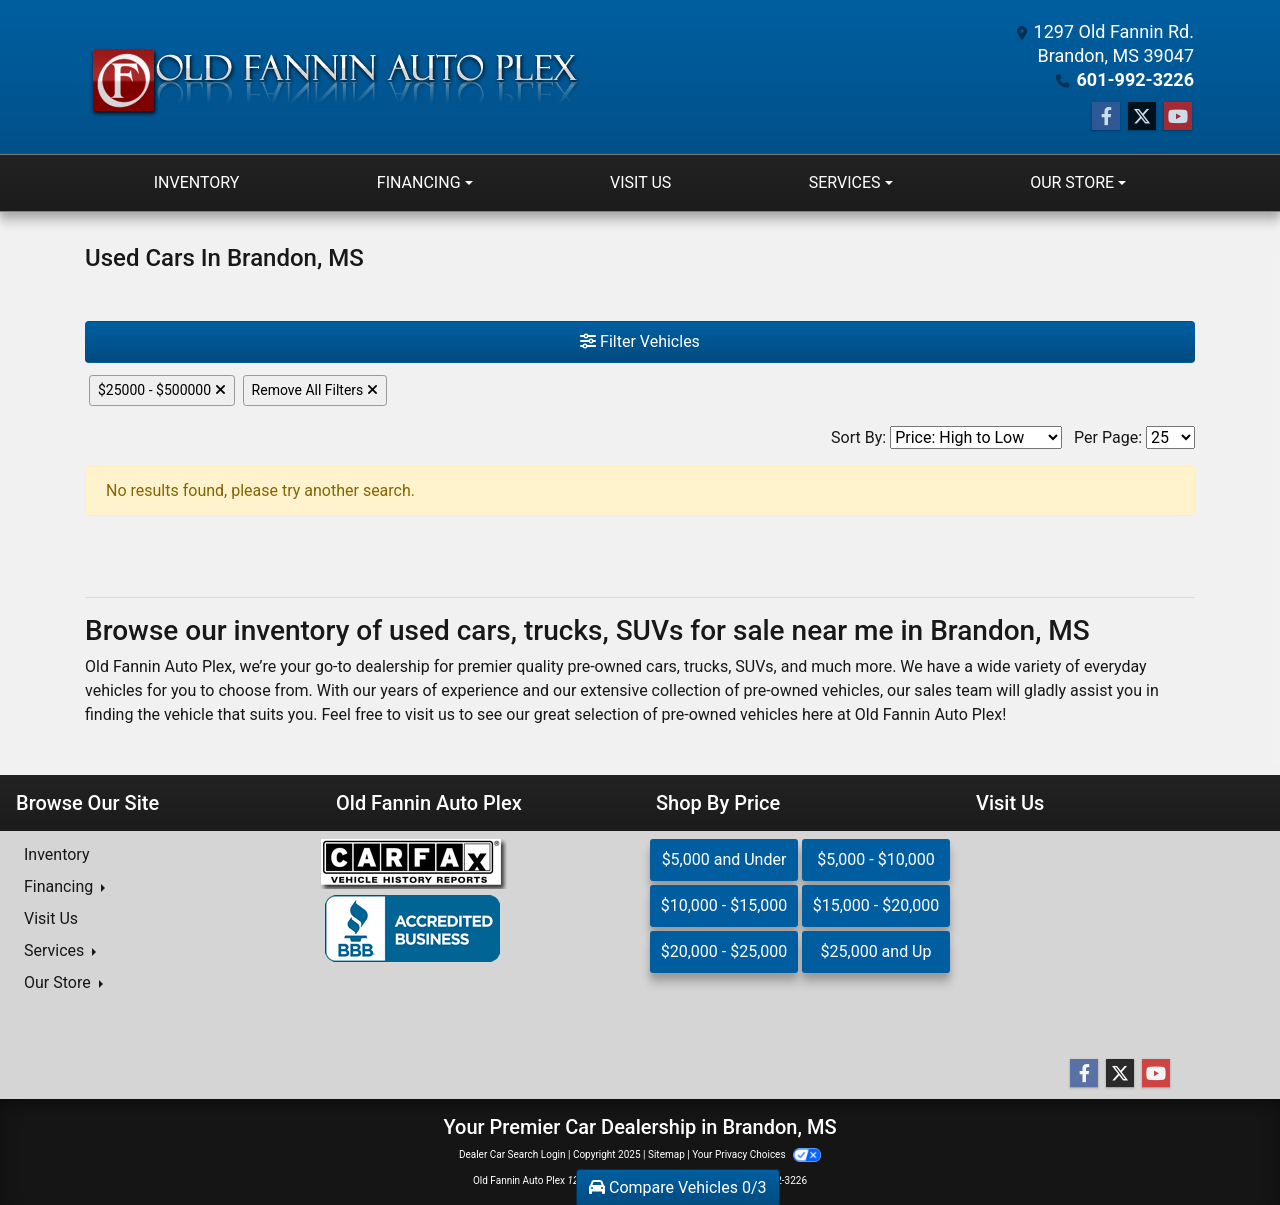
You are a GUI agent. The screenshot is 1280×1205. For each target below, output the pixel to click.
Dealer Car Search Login (512, 1154)
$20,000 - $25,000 (724, 951)
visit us (430, 714)
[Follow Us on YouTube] (1178, 117)
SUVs (754, 666)
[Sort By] (976, 437)
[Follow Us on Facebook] (1106, 117)
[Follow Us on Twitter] (1142, 117)
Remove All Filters (315, 390)
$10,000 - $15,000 (724, 905)
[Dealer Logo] (333, 77)
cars (661, 666)
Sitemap (666, 1154)
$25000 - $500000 (162, 390)
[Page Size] (1170, 437)
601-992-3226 (1135, 79)
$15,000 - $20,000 (876, 905)
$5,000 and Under (724, 859)
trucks (706, 666)
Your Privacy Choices (756, 1154)
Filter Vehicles (640, 341)
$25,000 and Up (876, 951)
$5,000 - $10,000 (876, 859)
